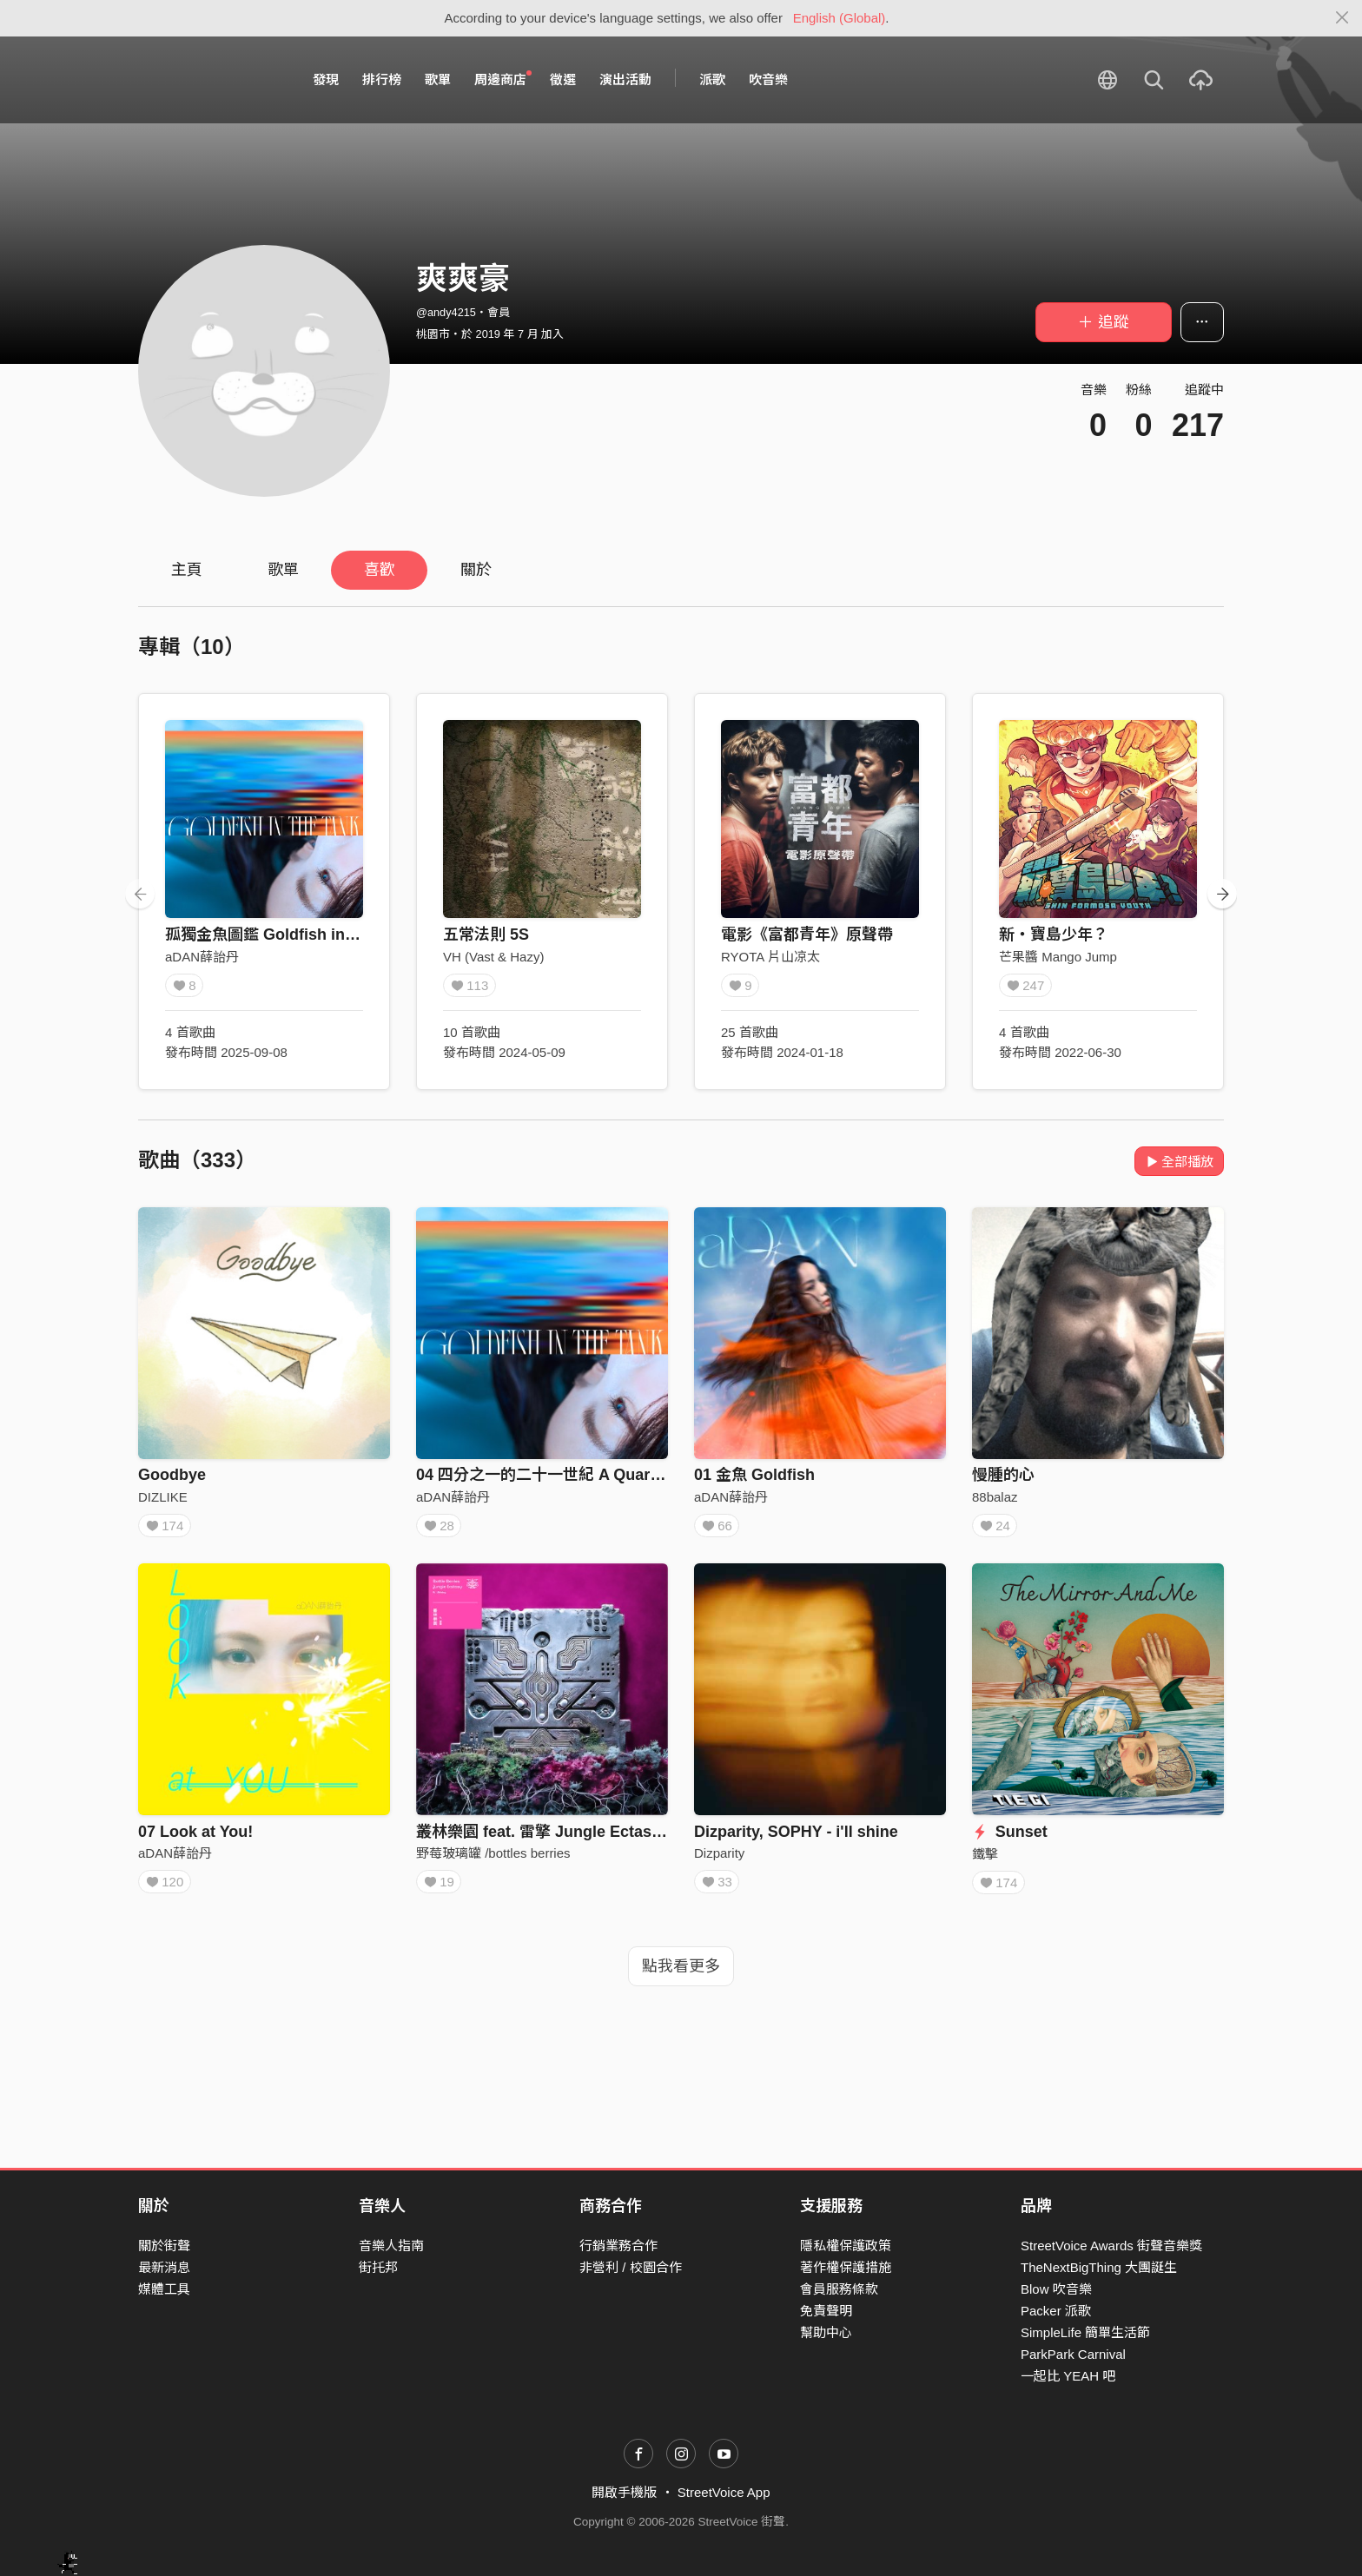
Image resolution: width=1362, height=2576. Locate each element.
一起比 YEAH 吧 (1068, 2375)
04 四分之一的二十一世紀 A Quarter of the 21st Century (616, 1474)
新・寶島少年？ (1053, 934)
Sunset (1010, 1837)
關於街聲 (164, 2245)
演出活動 (625, 79)
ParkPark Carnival (1073, 2354)
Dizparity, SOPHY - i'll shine (796, 1837)
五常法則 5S (486, 934)
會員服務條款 (839, 2289)
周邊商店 (503, 79)
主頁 (186, 569)
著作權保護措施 (845, 2267)
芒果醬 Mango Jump (1058, 956)
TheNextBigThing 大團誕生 (1099, 2267)
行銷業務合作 (618, 2245)
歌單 (438, 79)
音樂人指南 (391, 2245)
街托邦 (378, 2267)
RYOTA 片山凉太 (770, 956)
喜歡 (379, 569)
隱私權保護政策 (845, 2245)
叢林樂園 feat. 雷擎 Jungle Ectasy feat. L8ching (588, 1837)
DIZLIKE (163, 1496)
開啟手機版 (624, 2492)
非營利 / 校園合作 (630, 2267)
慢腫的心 (1003, 1474)
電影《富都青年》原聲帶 (807, 934)
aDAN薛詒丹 (202, 956)
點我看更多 (681, 1978)
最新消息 (164, 2267)
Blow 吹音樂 (1056, 2289)
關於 (476, 569)
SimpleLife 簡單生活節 (1085, 2332)
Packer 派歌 (1056, 2310)
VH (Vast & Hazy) (493, 956)
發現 (326, 79)
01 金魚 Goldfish (754, 1474)
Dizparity (719, 1859)
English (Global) (839, 17)
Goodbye (172, 1474)
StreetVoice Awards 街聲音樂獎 (1111, 2245)
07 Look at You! (195, 1837)
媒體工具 (164, 2289)
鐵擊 (985, 1860)
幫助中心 (826, 2332)
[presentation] (140, 893)
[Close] (1342, 18)
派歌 (712, 79)
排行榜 (381, 79)
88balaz (995, 1496)
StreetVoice (209, 80)
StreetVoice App (724, 2492)
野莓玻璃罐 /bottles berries (493, 1859)
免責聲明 (826, 2310)
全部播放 (1179, 1161)
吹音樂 (768, 79)
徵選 (563, 79)
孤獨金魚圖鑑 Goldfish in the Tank (289, 934)
